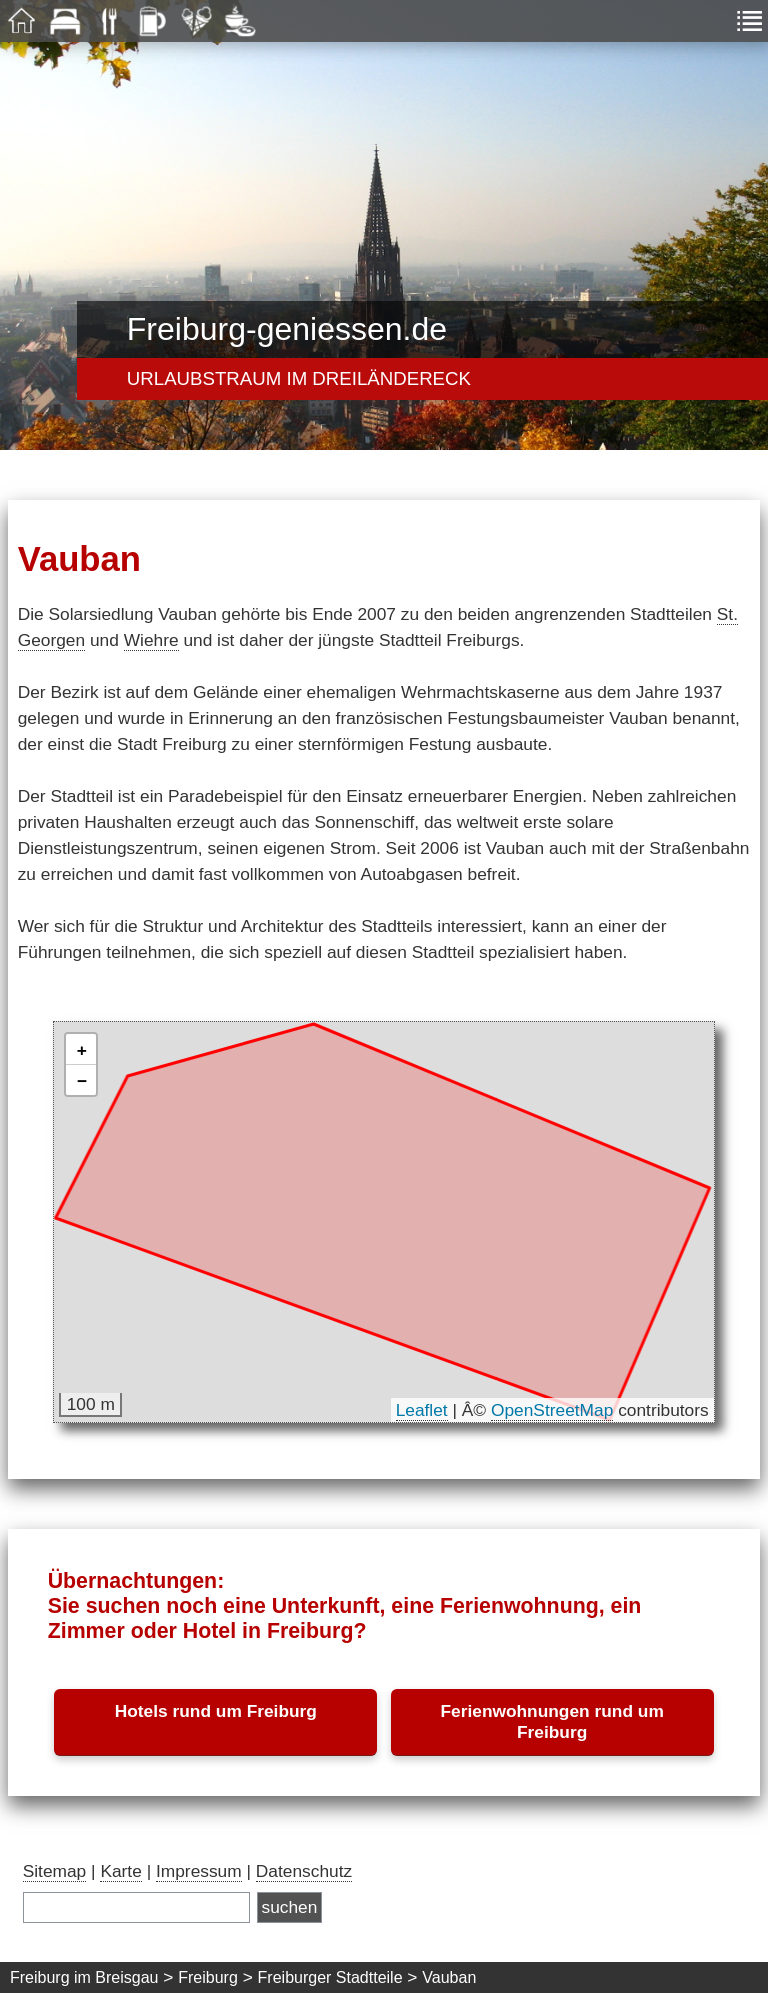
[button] (81, 1049)
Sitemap (55, 1871)
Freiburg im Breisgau (84, 1977)
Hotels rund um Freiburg (216, 1711)
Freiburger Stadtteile (330, 1977)
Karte (120, 1871)
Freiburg (208, 1977)
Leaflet (422, 1410)
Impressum (199, 1871)
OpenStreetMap (552, 1410)
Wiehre (151, 640)
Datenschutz (304, 1871)
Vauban (449, 1977)
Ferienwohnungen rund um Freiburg (551, 1721)
